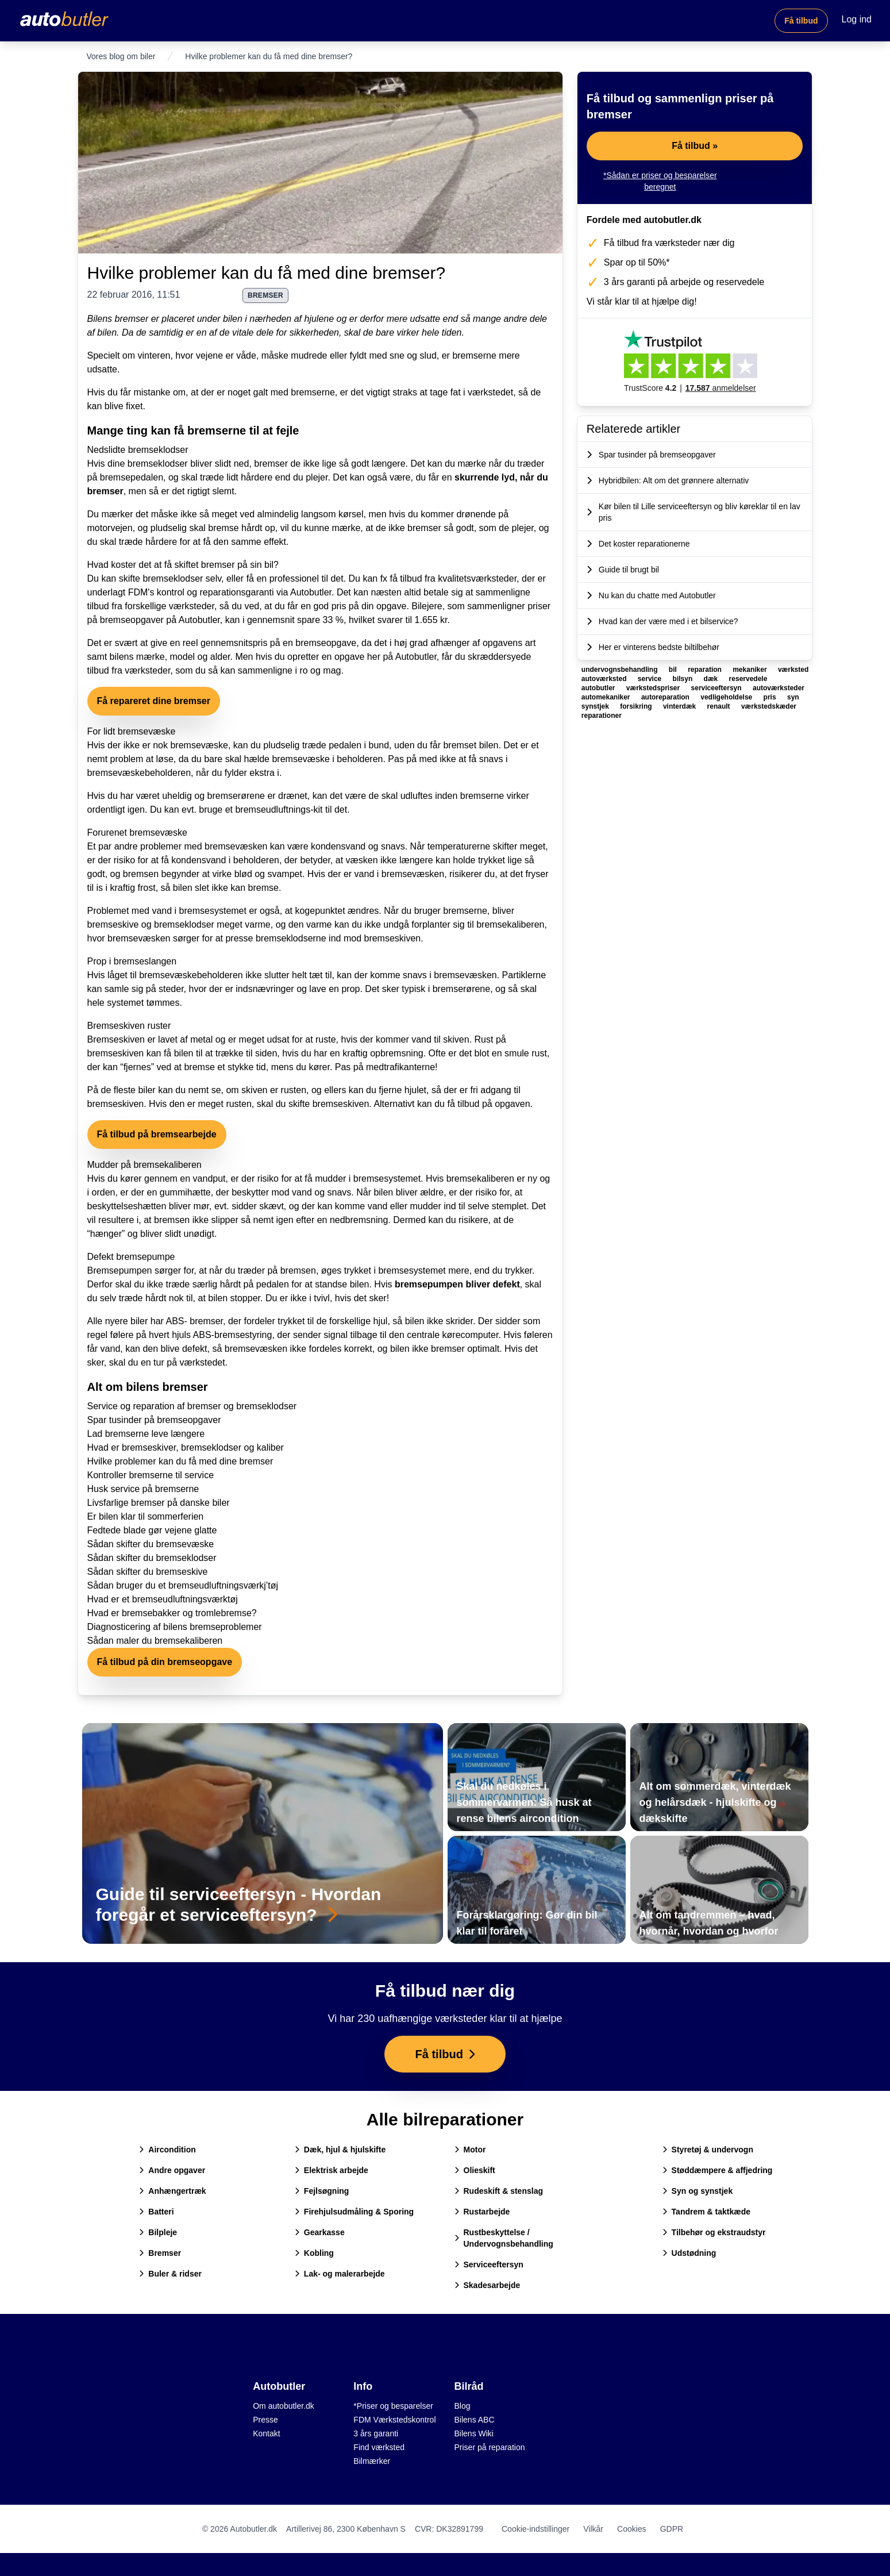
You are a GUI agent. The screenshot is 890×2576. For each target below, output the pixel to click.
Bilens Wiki (474, 2433)
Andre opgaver (172, 2170)
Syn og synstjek (697, 2191)
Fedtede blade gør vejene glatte (152, 1530)
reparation (705, 670)
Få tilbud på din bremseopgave (165, 1662)
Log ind (857, 19)
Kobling (314, 2253)
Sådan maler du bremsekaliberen (155, 1640)
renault (719, 706)
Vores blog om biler (121, 56)
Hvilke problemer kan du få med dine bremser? (266, 272)
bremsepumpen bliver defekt (457, 1284)
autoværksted (605, 679)
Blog (462, 2405)
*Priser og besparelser (393, 2405)
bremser (265, 295)
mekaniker (751, 670)
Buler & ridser (170, 2273)
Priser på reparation (489, 2447)
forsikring (637, 706)
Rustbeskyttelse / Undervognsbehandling (503, 2238)
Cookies (631, 2528)
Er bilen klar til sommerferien (145, 1516)
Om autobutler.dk (283, 2405)
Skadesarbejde (487, 2285)
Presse (265, 2419)
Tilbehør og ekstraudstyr (714, 2232)
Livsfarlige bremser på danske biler (158, 1503)
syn (793, 697)
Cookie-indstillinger (535, 2528)
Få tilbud (801, 20)
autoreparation (666, 697)
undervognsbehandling (620, 670)
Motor (470, 2149)
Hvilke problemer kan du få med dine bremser (180, 1461)
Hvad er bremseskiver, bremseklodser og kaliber (185, 1447)
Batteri (156, 2211)
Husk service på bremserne (143, 1489)
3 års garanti (375, 2433)
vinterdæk (680, 706)
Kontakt (266, 2433)
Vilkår (593, 2528)
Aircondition (167, 2149)
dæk (712, 679)
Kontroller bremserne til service (150, 1475)
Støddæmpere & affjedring (717, 2170)
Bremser (160, 2253)
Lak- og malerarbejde (340, 2273)
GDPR (671, 2528)
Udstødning (689, 2253)
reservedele (748, 679)
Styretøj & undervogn (707, 2149)
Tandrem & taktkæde (706, 2211)
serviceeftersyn (717, 688)
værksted (793, 670)
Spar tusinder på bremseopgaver (154, 1420)
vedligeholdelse (727, 697)
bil (674, 670)
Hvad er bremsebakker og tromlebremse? (172, 1613)
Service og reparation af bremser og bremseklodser (192, 1406)
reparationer (601, 716)
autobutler (599, 688)
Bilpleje (158, 2232)
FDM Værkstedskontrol (394, 2419)
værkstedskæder (768, 706)
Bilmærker (371, 2461)
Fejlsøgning (322, 2191)
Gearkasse (320, 2232)
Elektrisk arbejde (331, 2170)
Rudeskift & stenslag (498, 2191)
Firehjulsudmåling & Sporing (354, 2211)
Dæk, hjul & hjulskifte (340, 2149)
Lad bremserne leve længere (146, 1434)
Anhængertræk (172, 2191)
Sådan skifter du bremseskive (147, 1572)
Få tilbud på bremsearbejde (157, 1134)
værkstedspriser (654, 688)
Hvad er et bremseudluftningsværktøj (162, 1599)
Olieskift (474, 2170)
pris (771, 697)
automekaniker (606, 697)
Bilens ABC (474, 2419)
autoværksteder (778, 688)
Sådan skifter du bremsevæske (150, 1544)
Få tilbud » (695, 146)
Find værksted (378, 2447)
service (651, 679)
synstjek (596, 706)
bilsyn (684, 679)
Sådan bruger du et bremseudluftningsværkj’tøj (183, 1585)
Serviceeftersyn (488, 2264)
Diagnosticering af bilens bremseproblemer (174, 1627)
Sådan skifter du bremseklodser (152, 1558)
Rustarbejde (482, 2211)
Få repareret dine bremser (153, 701)
